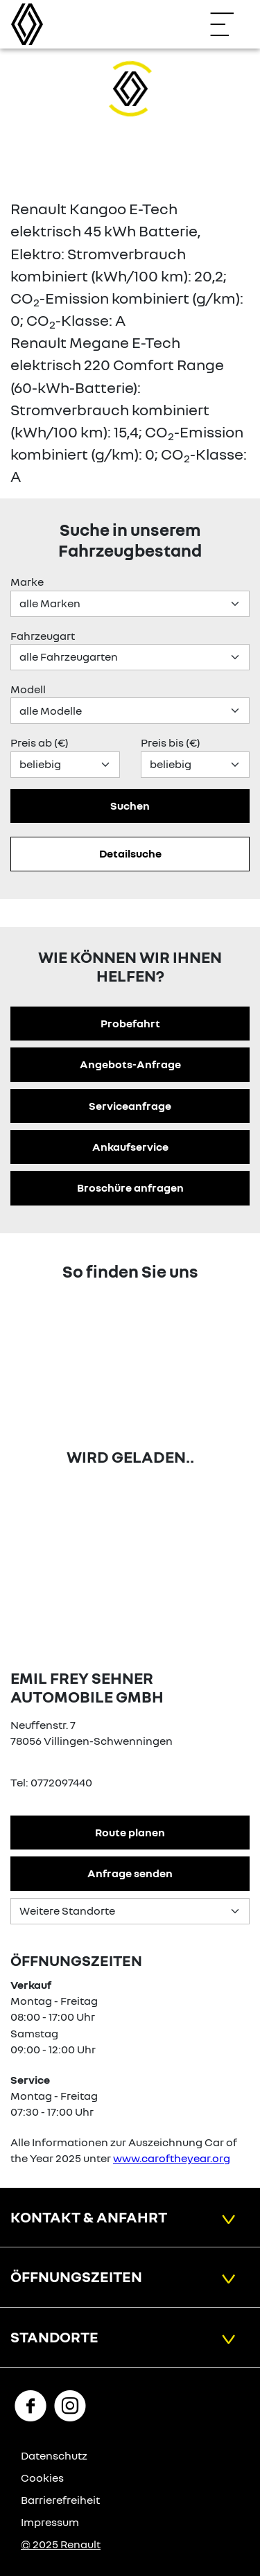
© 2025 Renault (61, 2544)
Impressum (50, 2522)
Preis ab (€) (39, 742)
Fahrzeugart (42, 636)
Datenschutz (54, 2455)
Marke (27, 582)
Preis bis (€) (170, 742)
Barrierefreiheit (60, 2500)
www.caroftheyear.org (171, 2158)
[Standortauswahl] (130, 1911)
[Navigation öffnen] (229, 24)
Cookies (42, 2477)
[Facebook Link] (30, 2405)
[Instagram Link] (70, 2405)
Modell (28, 689)
